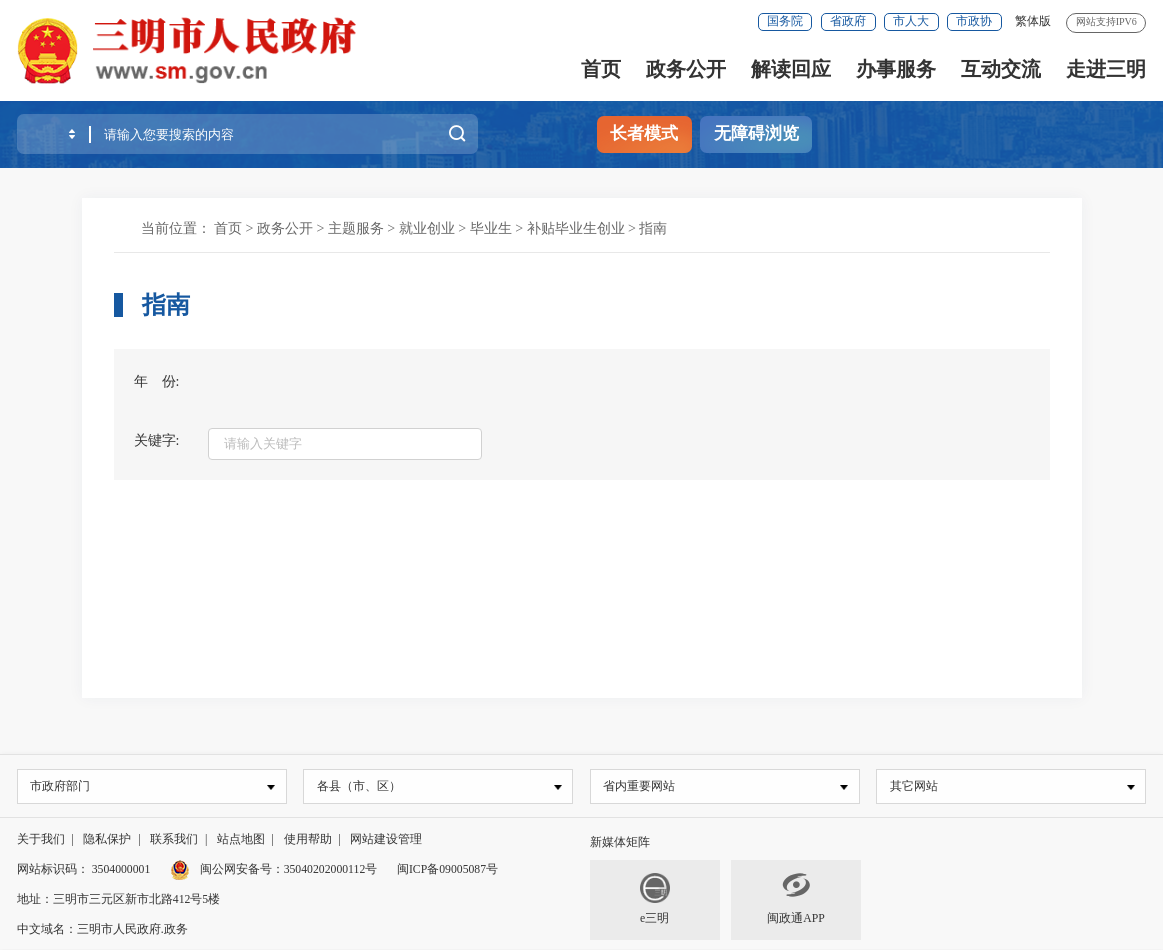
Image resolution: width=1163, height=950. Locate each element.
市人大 (911, 21)
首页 (601, 69)
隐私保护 (107, 840)
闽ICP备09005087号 (447, 870)
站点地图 (241, 840)
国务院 (785, 21)
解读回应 (791, 69)
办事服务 (896, 69)
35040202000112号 (331, 870)
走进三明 (1106, 69)
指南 (653, 228)
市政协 (974, 21)
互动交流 (1001, 69)
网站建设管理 (386, 840)
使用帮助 (308, 840)
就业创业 (427, 228)
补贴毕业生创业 (576, 228)
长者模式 (644, 133)
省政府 (848, 21)
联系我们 (174, 840)
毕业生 (491, 228)
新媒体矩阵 (620, 843)
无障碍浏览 (756, 133)
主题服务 (356, 228)
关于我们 (41, 840)
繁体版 (1033, 21)
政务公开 (686, 69)
